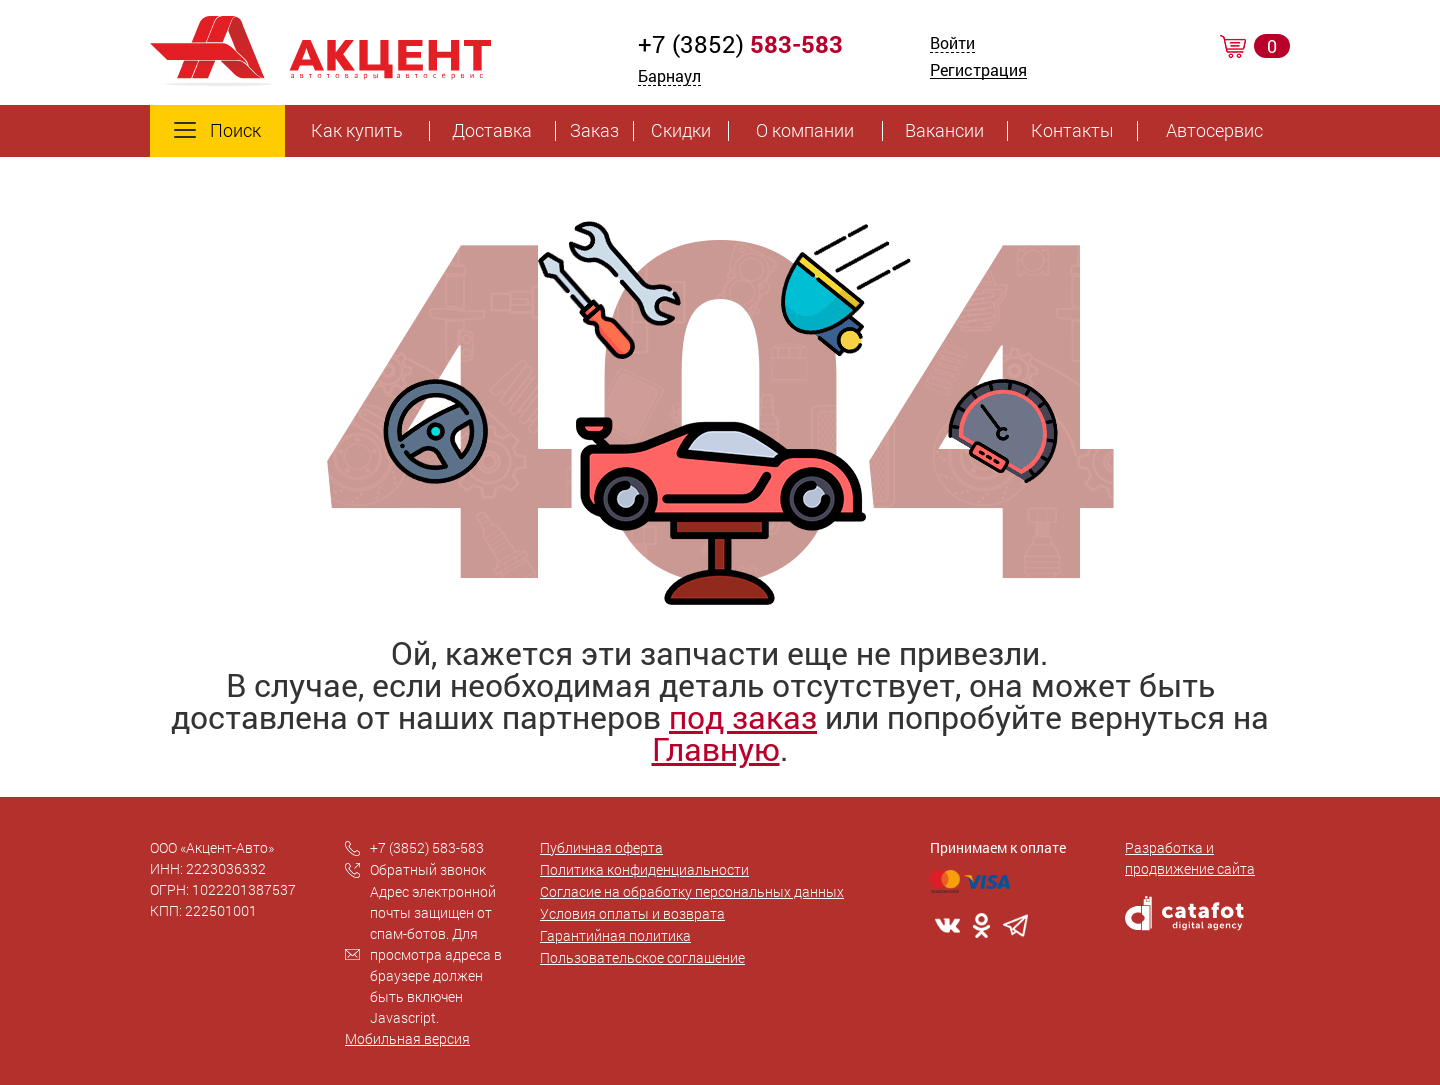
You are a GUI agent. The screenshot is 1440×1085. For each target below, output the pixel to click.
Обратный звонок (428, 869)
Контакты (1072, 131)
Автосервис (1214, 131)
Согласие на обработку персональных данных (692, 891)
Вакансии (944, 131)
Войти (952, 44)
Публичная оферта (601, 847)
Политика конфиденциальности (644, 869)
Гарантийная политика (615, 935)
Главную (716, 748)
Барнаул (669, 75)
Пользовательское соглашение (642, 957)
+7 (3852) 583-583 (427, 847)
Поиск (217, 131)
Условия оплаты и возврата (632, 913)
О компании (805, 131)
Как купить (357, 131)
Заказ (594, 131)
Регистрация (978, 71)
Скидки (681, 131)
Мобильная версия (407, 1038)
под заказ (743, 716)
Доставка (492, 131)
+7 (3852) (740, 44)
